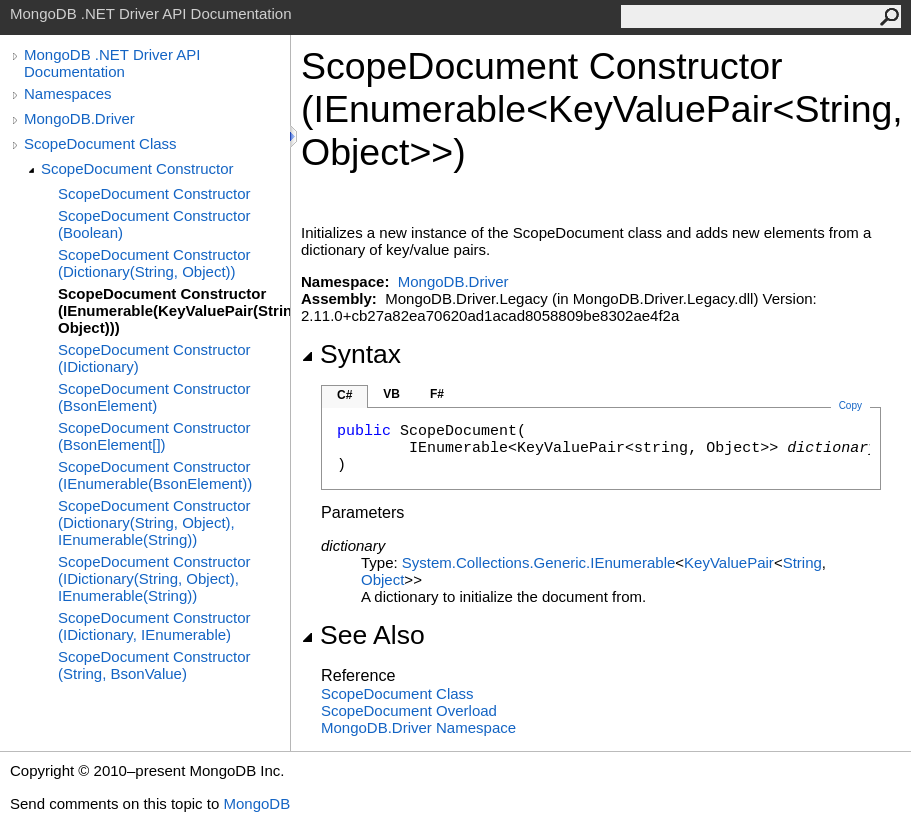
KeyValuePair (729, 562)
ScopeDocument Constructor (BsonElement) (154, 397)
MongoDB (256, 803)
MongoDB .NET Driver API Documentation (112, 63)
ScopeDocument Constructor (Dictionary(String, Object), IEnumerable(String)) (154, 522)
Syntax (351, 354)
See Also (363, 635)
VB (391, 394)
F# (437, 394)
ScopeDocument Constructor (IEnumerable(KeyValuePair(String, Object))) (174, 310)
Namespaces (68, 93)
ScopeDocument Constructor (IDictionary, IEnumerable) (154, 626)
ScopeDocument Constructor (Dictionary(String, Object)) (154, 263)
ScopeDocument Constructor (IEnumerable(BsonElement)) (155, 475)
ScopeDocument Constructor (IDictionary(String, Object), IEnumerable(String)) (154, 578)
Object (382, 579)
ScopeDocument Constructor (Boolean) (154, 224)
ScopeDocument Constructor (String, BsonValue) (154, 665)
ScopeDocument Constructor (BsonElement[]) (154, 436)
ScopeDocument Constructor (137, 168)
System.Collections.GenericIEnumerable (538, 562)
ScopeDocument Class (100, 143)
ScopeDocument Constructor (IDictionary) (154, 358)
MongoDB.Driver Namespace (418, 727)
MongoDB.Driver (79, 118)
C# (344, 395)
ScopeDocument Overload (409, 710)
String (802, 562)
